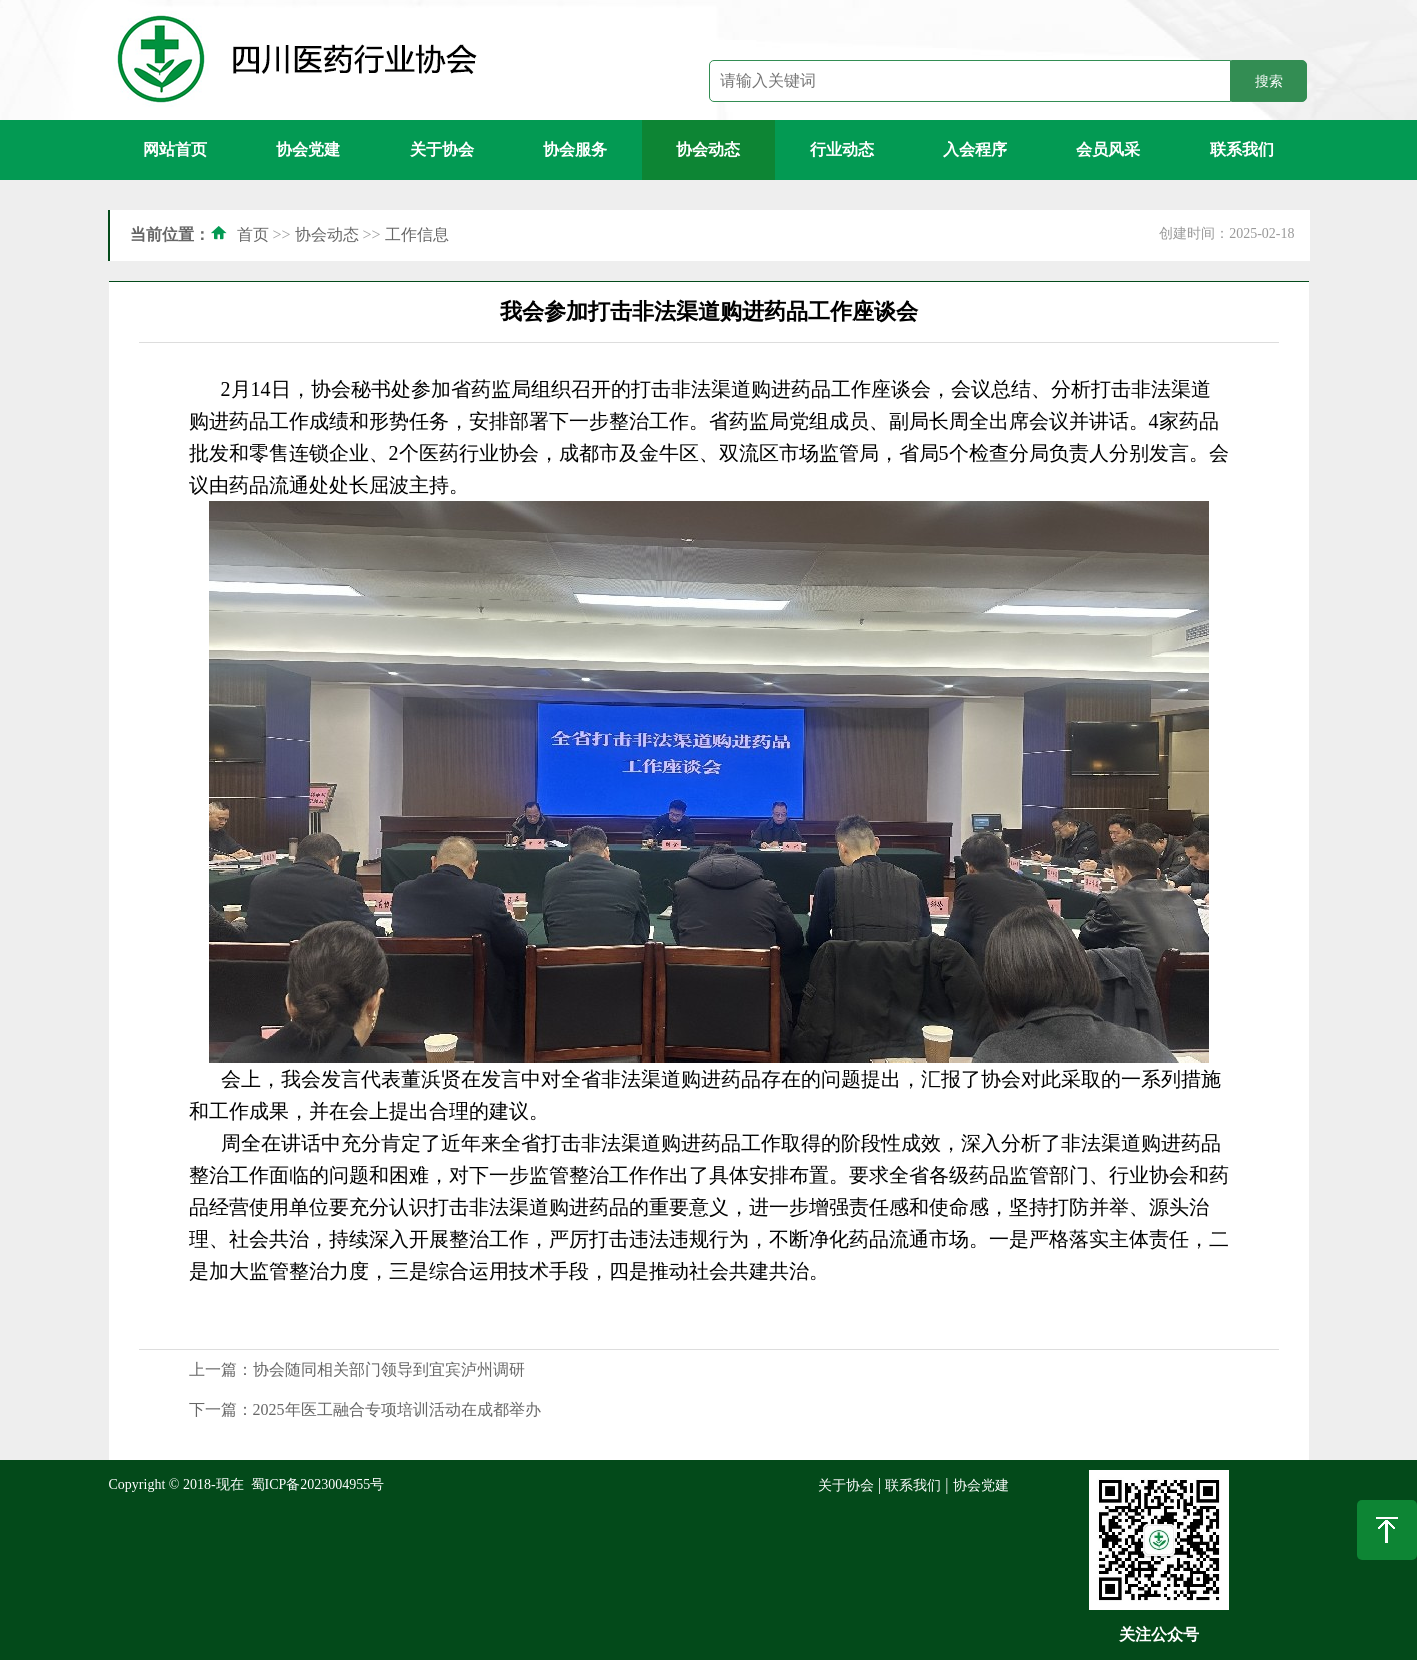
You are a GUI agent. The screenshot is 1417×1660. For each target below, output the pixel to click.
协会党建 (308, 149)
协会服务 (575, 149)
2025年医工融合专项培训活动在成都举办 (397, 1409)
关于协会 (442, 149)
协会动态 (708, 149)
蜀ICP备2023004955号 (318, 1484)
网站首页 (175, 149)
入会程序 (975, 149)
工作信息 (417, 234)
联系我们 (1242, 149)
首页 (253, 234)
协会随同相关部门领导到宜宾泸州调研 (389, 1369)
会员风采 (1108, 149)
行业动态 (842, 149)
